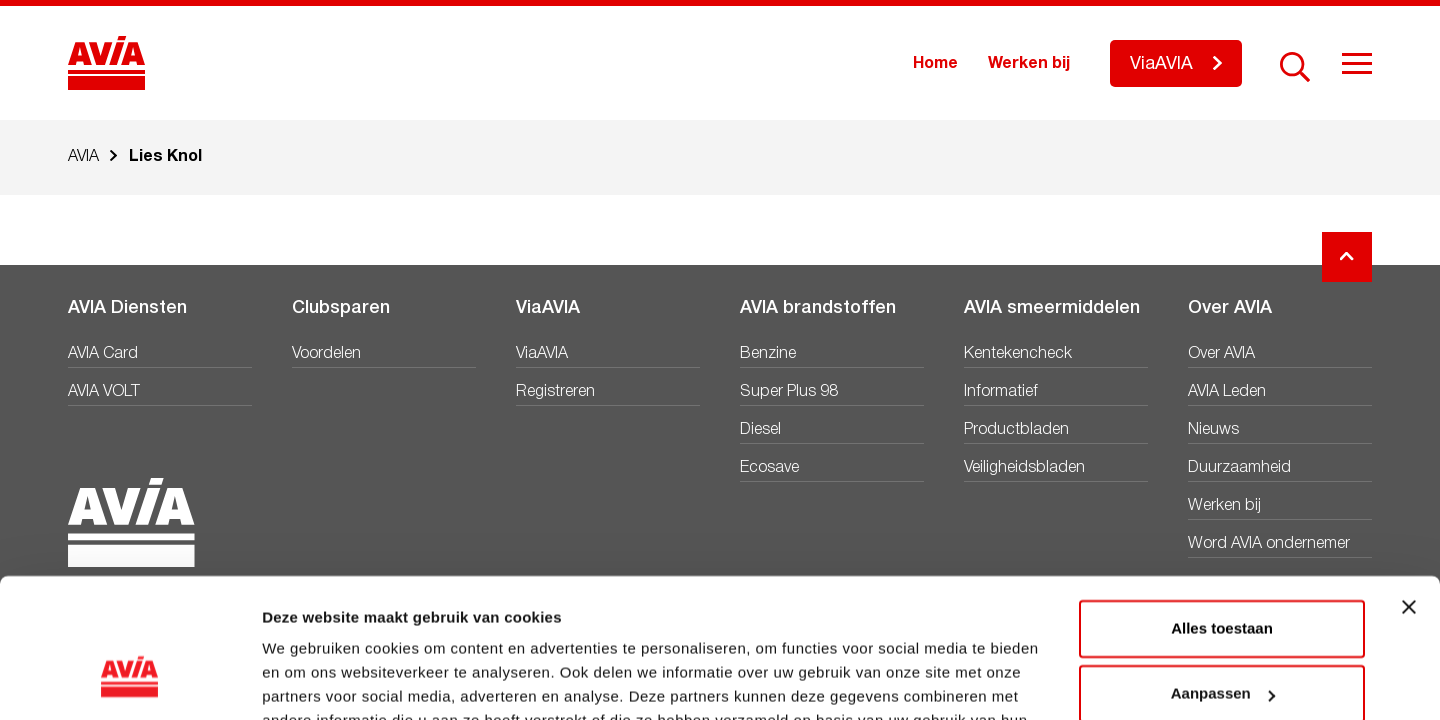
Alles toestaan (1222, 509)
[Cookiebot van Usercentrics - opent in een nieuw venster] (129, 681)
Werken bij (1029, 64)
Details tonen (309, 680)
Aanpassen (1223, 574)
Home (935, 64)
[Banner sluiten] (1409, 488)
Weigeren (1221, 640)
